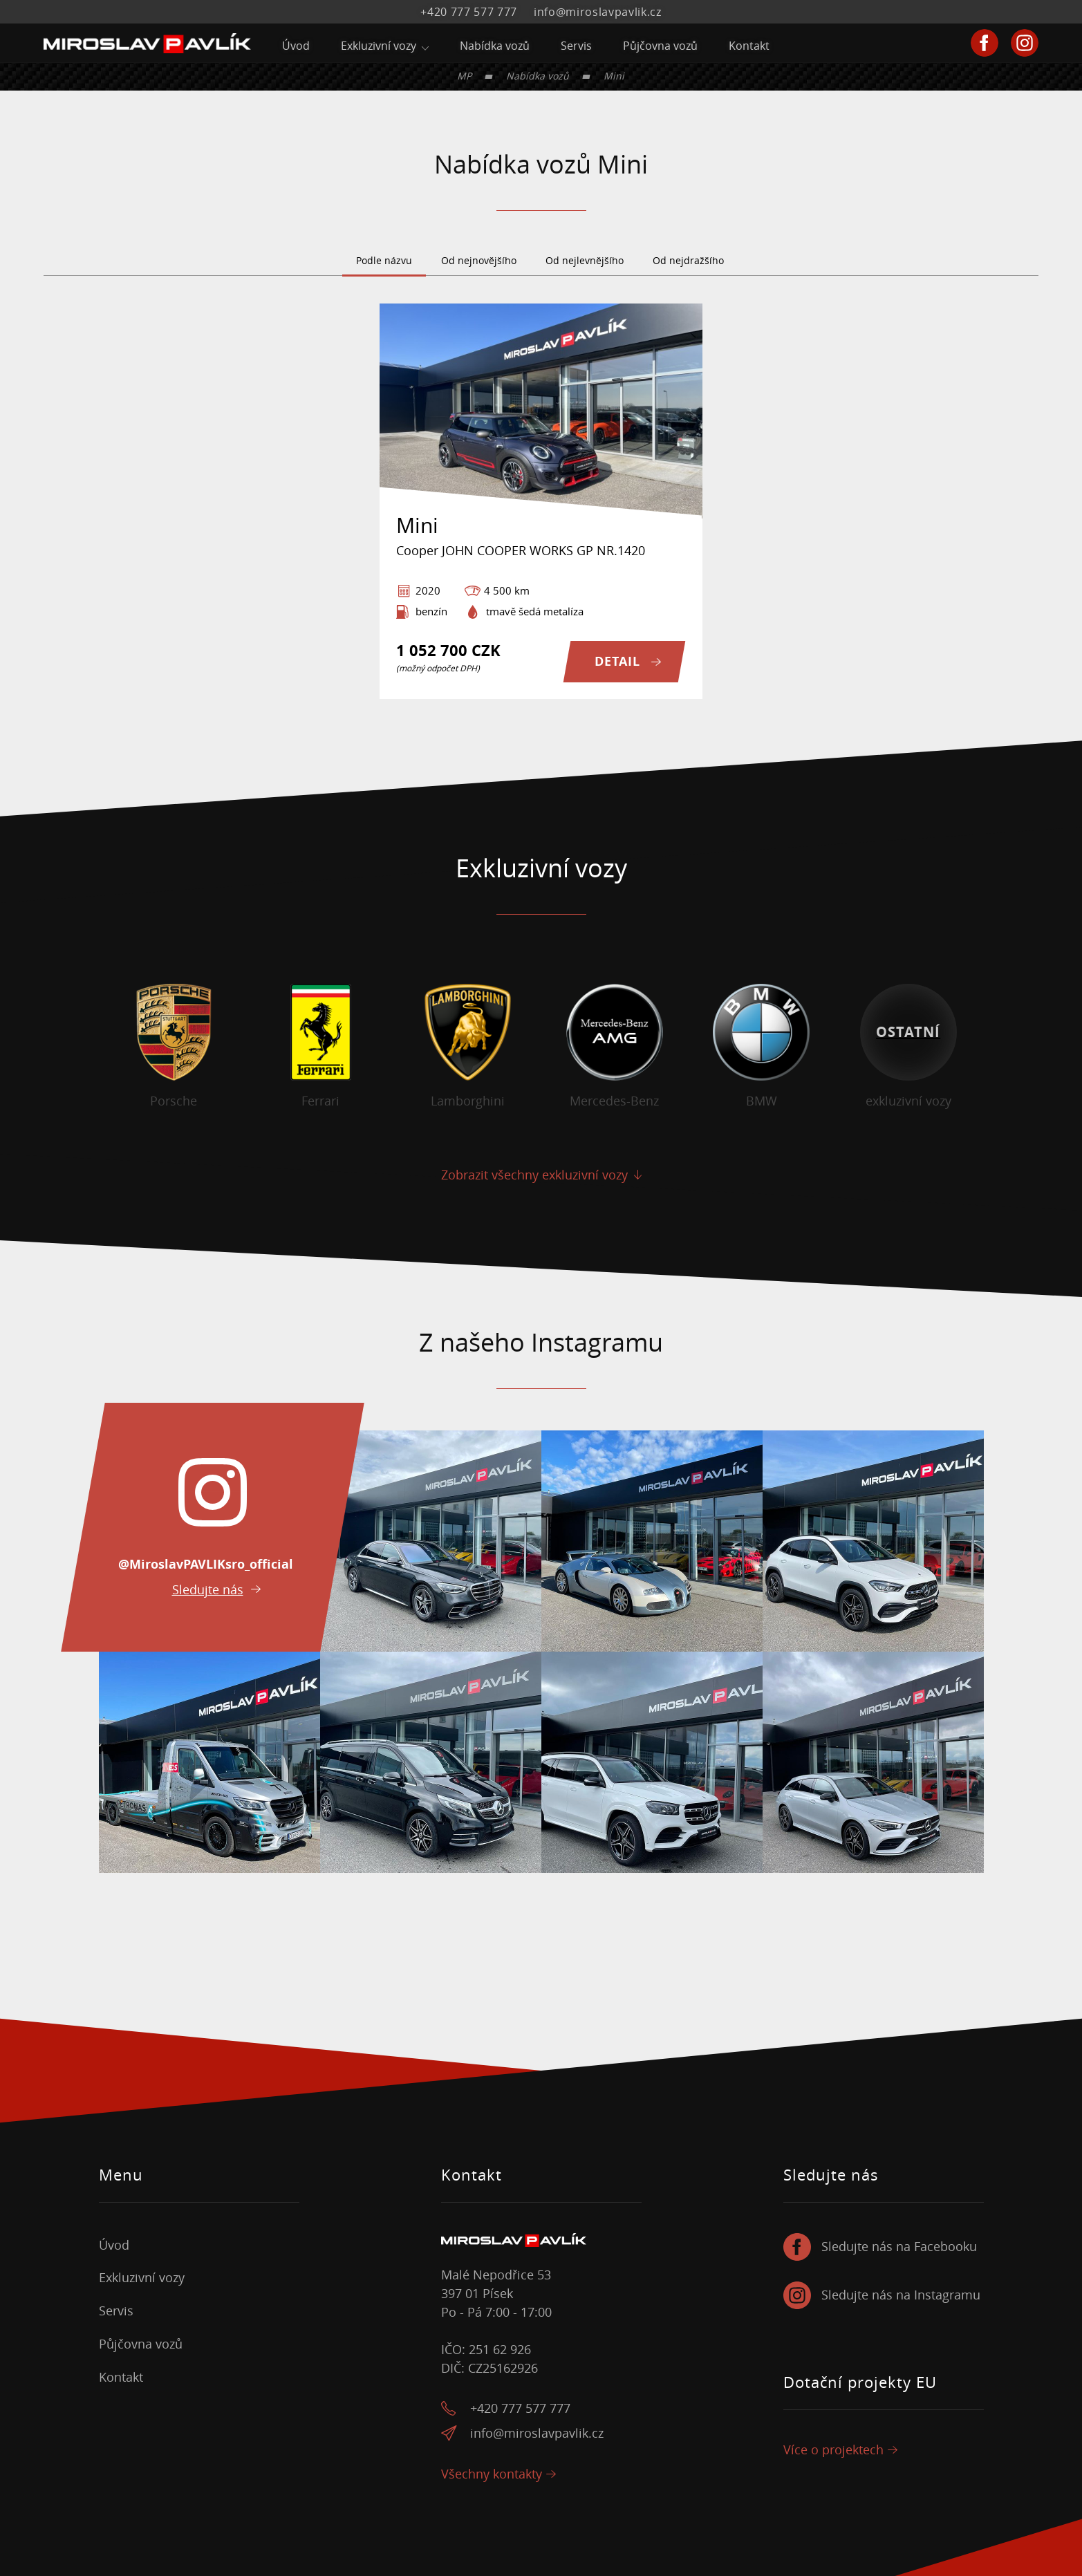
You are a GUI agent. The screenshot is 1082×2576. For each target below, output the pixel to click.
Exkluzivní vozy (378, 46)
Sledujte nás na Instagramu (900, 2295)
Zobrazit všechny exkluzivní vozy (534, 1175)
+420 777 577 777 (468, 12)
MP (464, 76)
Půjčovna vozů (660, 46)
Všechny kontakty (491, 2474)
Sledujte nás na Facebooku (899, 2247)
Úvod (296, 46)
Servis (576, 46)
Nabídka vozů (495, 46)
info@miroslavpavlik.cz (598, 12)
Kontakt (749, 46)
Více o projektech (833, 2450)
